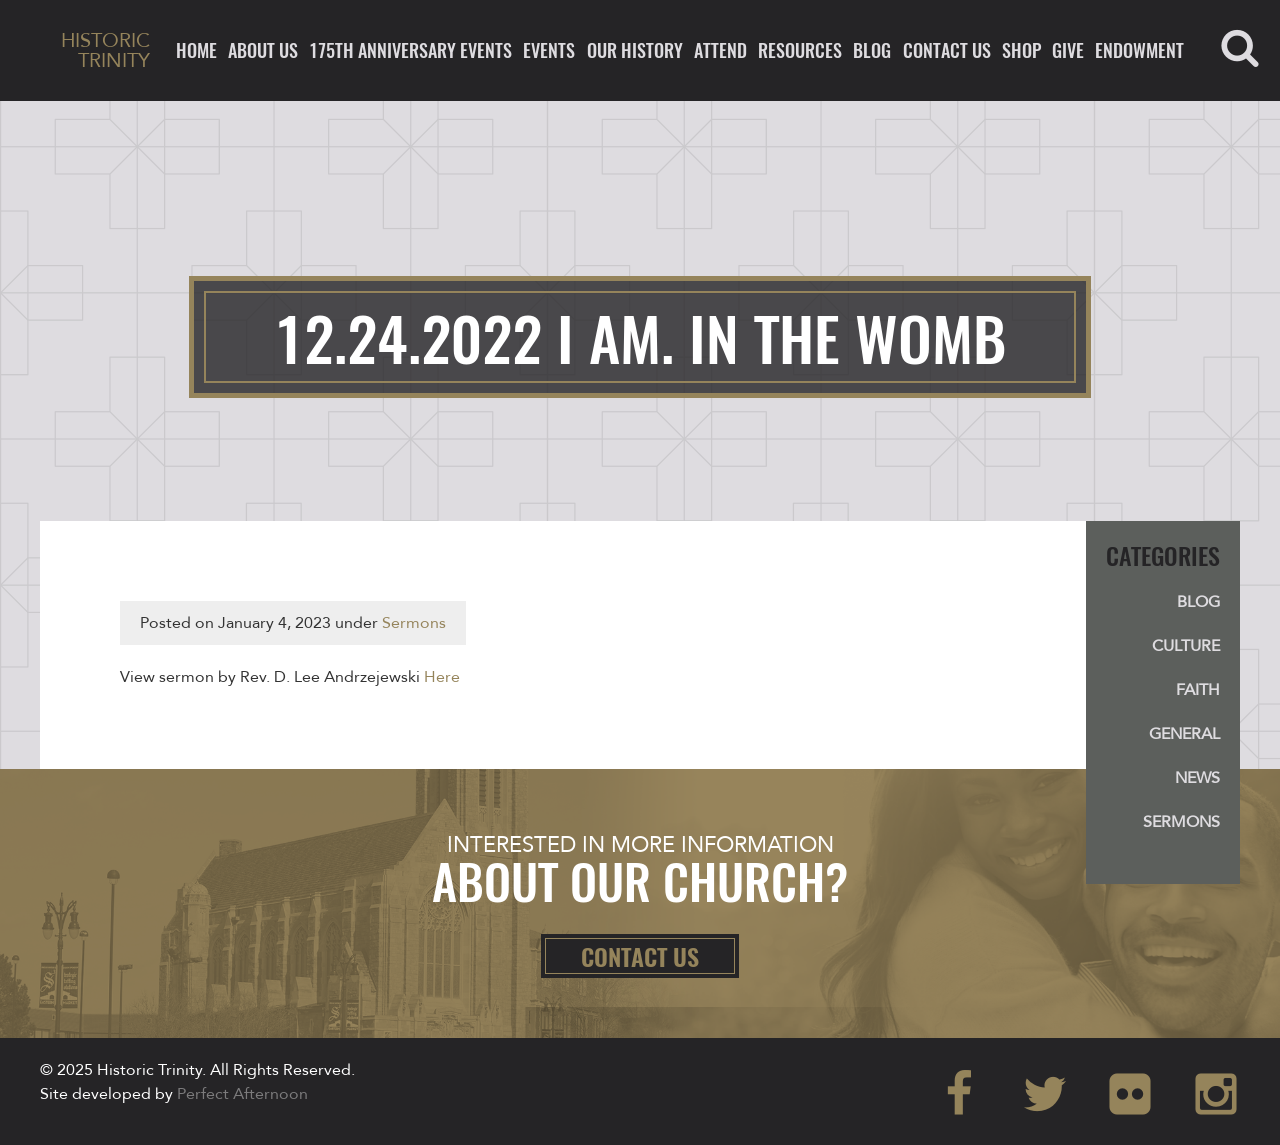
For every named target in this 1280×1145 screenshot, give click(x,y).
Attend (720, 50)
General (1184, 734)
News (1197, 778)
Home (196, 50)
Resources (800, 50)
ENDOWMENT (1139, 50)
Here (442, 677)
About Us (263, 50)
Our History (635, 50)
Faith (1198, 690)
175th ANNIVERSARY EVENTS (410, 50)
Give (1068, 50)
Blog (872, 50)
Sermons (414, 623)
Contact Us (947, 50)
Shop (1021, 50)
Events (549, 50)
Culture (1186, 646)
